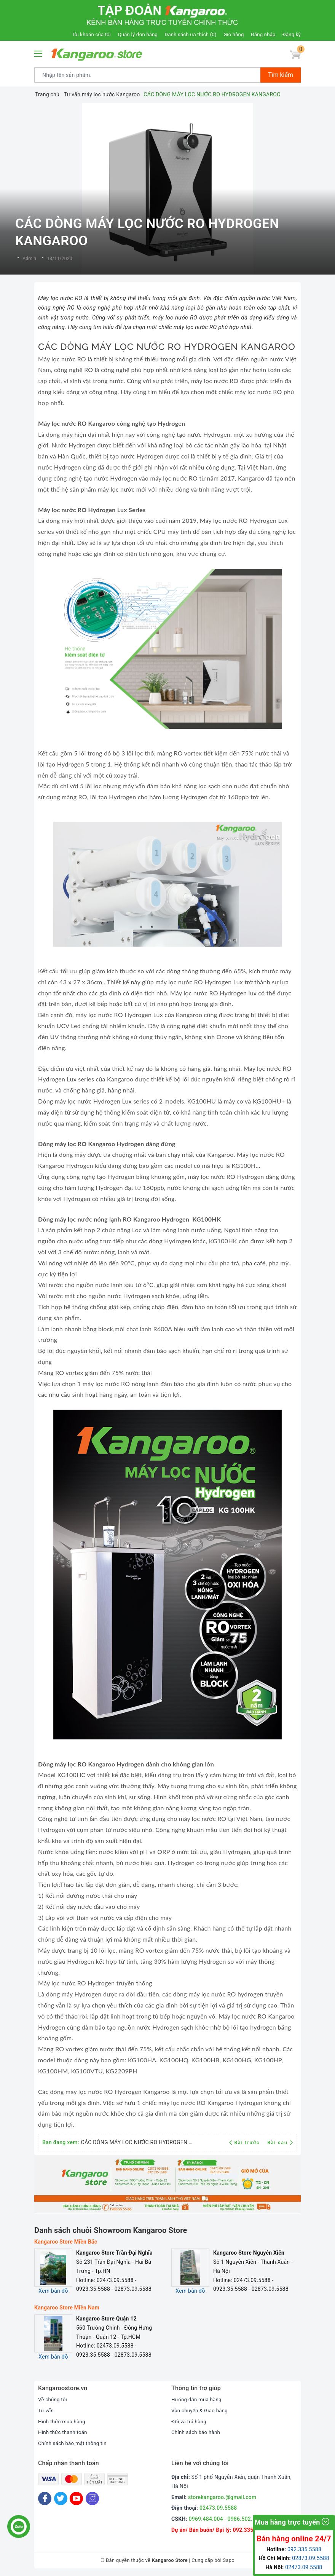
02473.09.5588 (218, 2508)
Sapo (228, 2560)
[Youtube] (76, 2498)
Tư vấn (46, 2410)
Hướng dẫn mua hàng (197, 2399)
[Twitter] (60, 2498)
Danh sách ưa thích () (191, 34)
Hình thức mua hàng (63, 2421)
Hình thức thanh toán (64, 2432)
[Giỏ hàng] (294, 55)
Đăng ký (291, 34)
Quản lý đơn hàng (138, 34)
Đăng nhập (263, 34)
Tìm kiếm (280, 74)
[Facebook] (44, 2498)
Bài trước (245, 2142)
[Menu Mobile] (38, 52)
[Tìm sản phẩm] (147, 75)
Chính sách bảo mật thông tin (74, 2443)
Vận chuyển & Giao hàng (201, 2410)
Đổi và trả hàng (189, 2421)
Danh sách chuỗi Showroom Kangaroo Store (110, 2230)
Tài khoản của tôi (91, 34)
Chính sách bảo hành (197, 2432)
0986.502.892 (244, 2519)
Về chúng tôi (53, 2399)
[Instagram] (92, 2498)
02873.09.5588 (310, 2558)
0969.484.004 (206, 2519)
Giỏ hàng (233, 34)
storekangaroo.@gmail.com (222, 2497)
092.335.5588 (250, 2530)
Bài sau (280, 2142)
